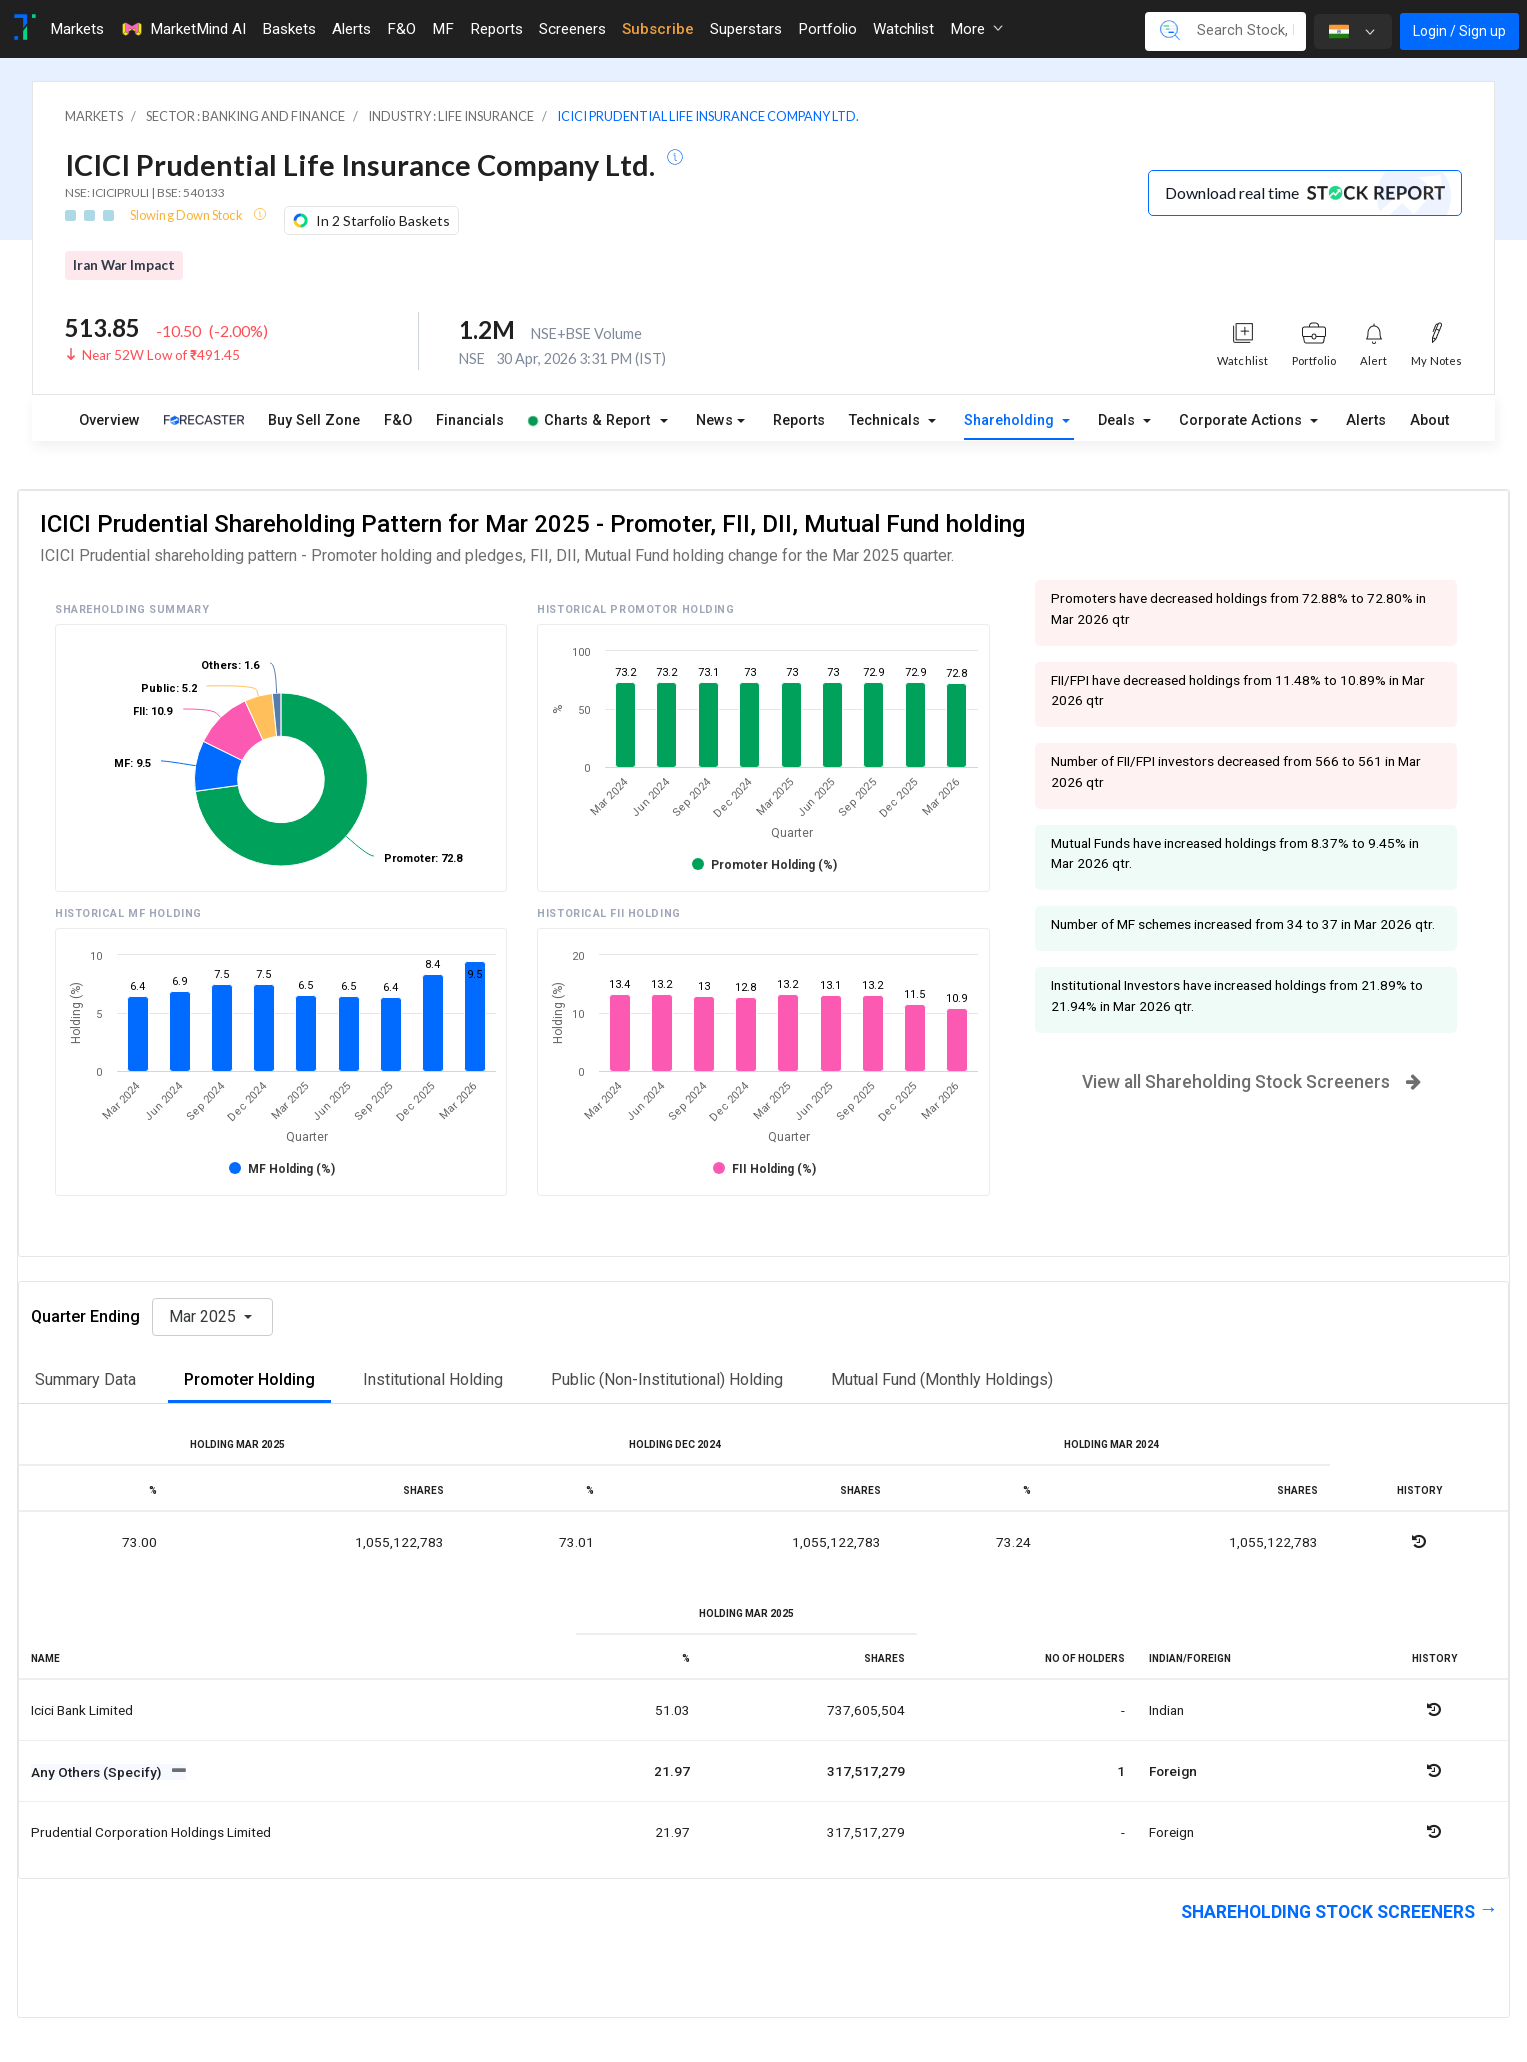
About (1429, 420)
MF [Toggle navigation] (443, 29)
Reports (799, 420)
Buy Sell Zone (314, 420)
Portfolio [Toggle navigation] (827, 29)
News (714, 420)
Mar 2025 (204, 1316)
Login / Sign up (1459, 31)
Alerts (1366, 420)
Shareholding (1011, 420)
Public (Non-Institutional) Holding (667, 1379)
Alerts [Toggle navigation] (351, 29)
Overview (109, 420)
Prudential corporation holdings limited (151, 1832)
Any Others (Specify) (97, 1772)
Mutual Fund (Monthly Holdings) (942, 1379)
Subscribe (658, 29)
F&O (398, 420)
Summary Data (85, 1379)
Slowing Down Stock (187, 215)
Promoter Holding (249, 1379)
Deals (1118, 420)
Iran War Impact (124, 265)
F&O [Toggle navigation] (401, 29)
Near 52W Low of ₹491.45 (161, 355)
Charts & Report (589, 420)
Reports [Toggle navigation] (496, 29)
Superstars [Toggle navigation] (746, 29)
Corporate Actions (1242, 420)
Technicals (886, 420)
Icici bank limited (82, 1710)
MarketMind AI (183, 29)
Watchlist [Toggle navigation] (903, 29)
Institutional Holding (433, 1379)
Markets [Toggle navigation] (77, 29)
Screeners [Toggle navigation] (572, 29)
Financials (470, 420)
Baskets (289, 29)
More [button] (976, 29)
